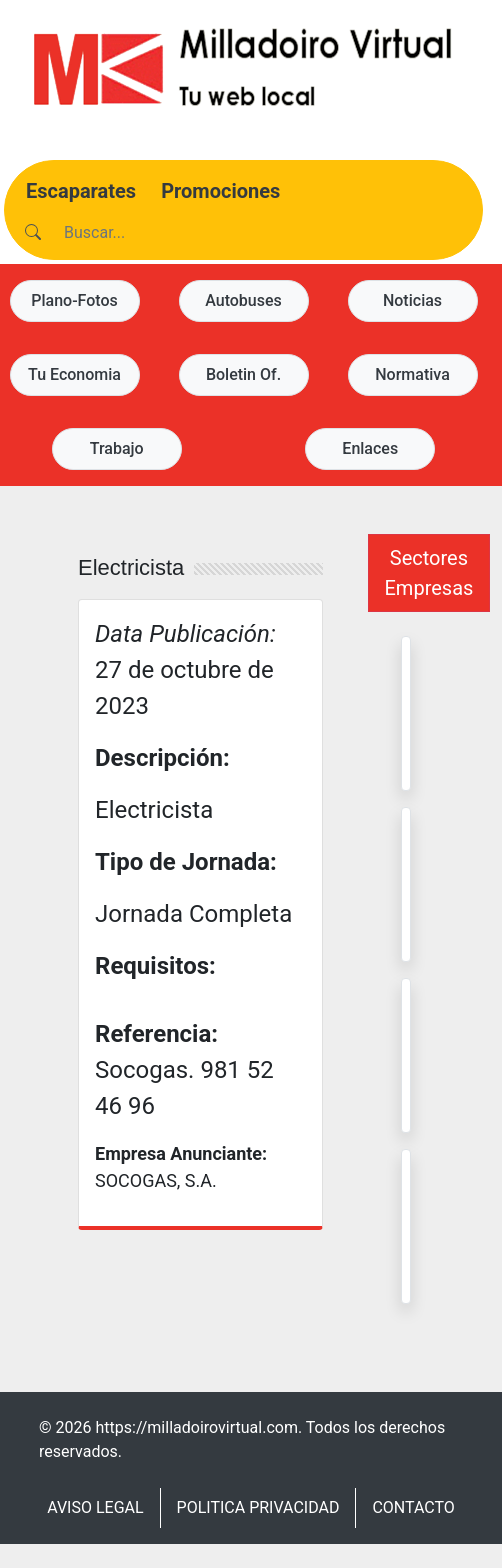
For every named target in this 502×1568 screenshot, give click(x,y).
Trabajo (117, 448)
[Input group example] (165, 232)
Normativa (412, 374)
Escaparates (81, 191)
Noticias (412, 300)
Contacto (413, 1507)
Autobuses (243, 300)
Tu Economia (74, 374)
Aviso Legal (95, 1507)
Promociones (220, 191)
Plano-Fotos (74, 300)
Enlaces (370, 448)
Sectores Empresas (429, 573)
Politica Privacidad (258, 1507)
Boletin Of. (243, 374)
